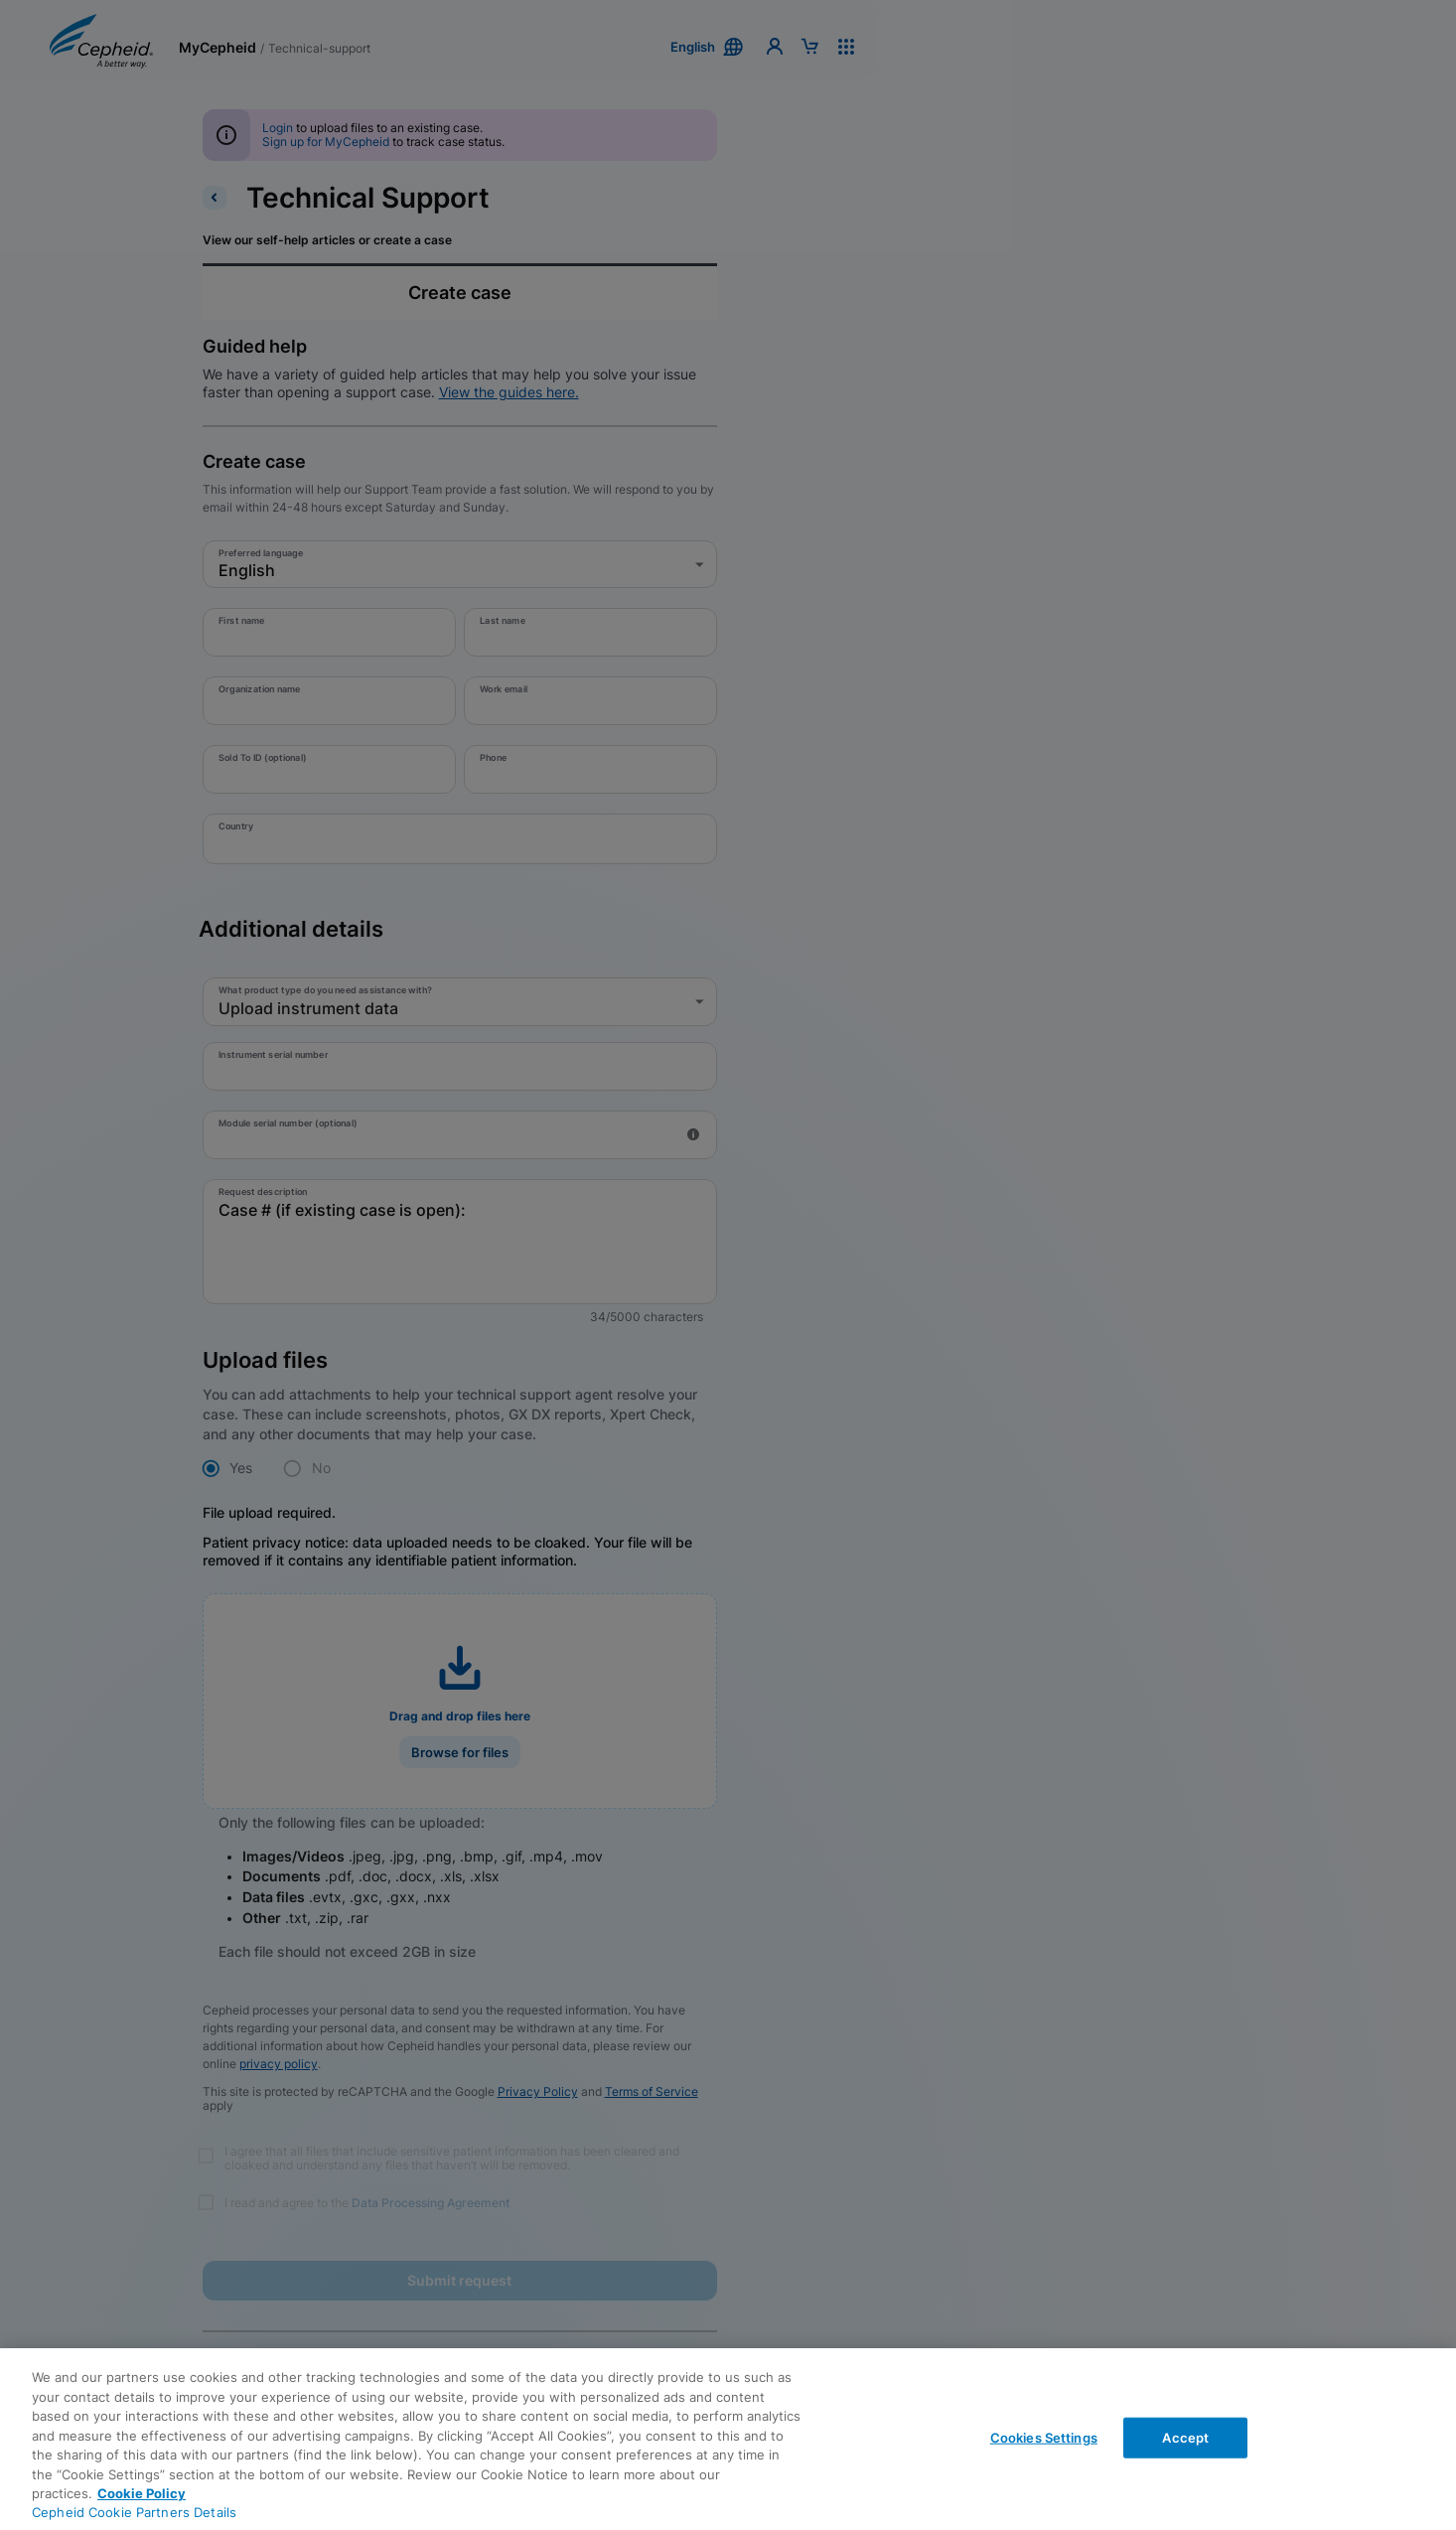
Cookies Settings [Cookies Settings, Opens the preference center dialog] (1043, 2437)
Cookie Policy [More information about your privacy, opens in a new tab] (141, 2493)
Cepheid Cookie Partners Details (134, 2512)
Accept (1185, 2437)
